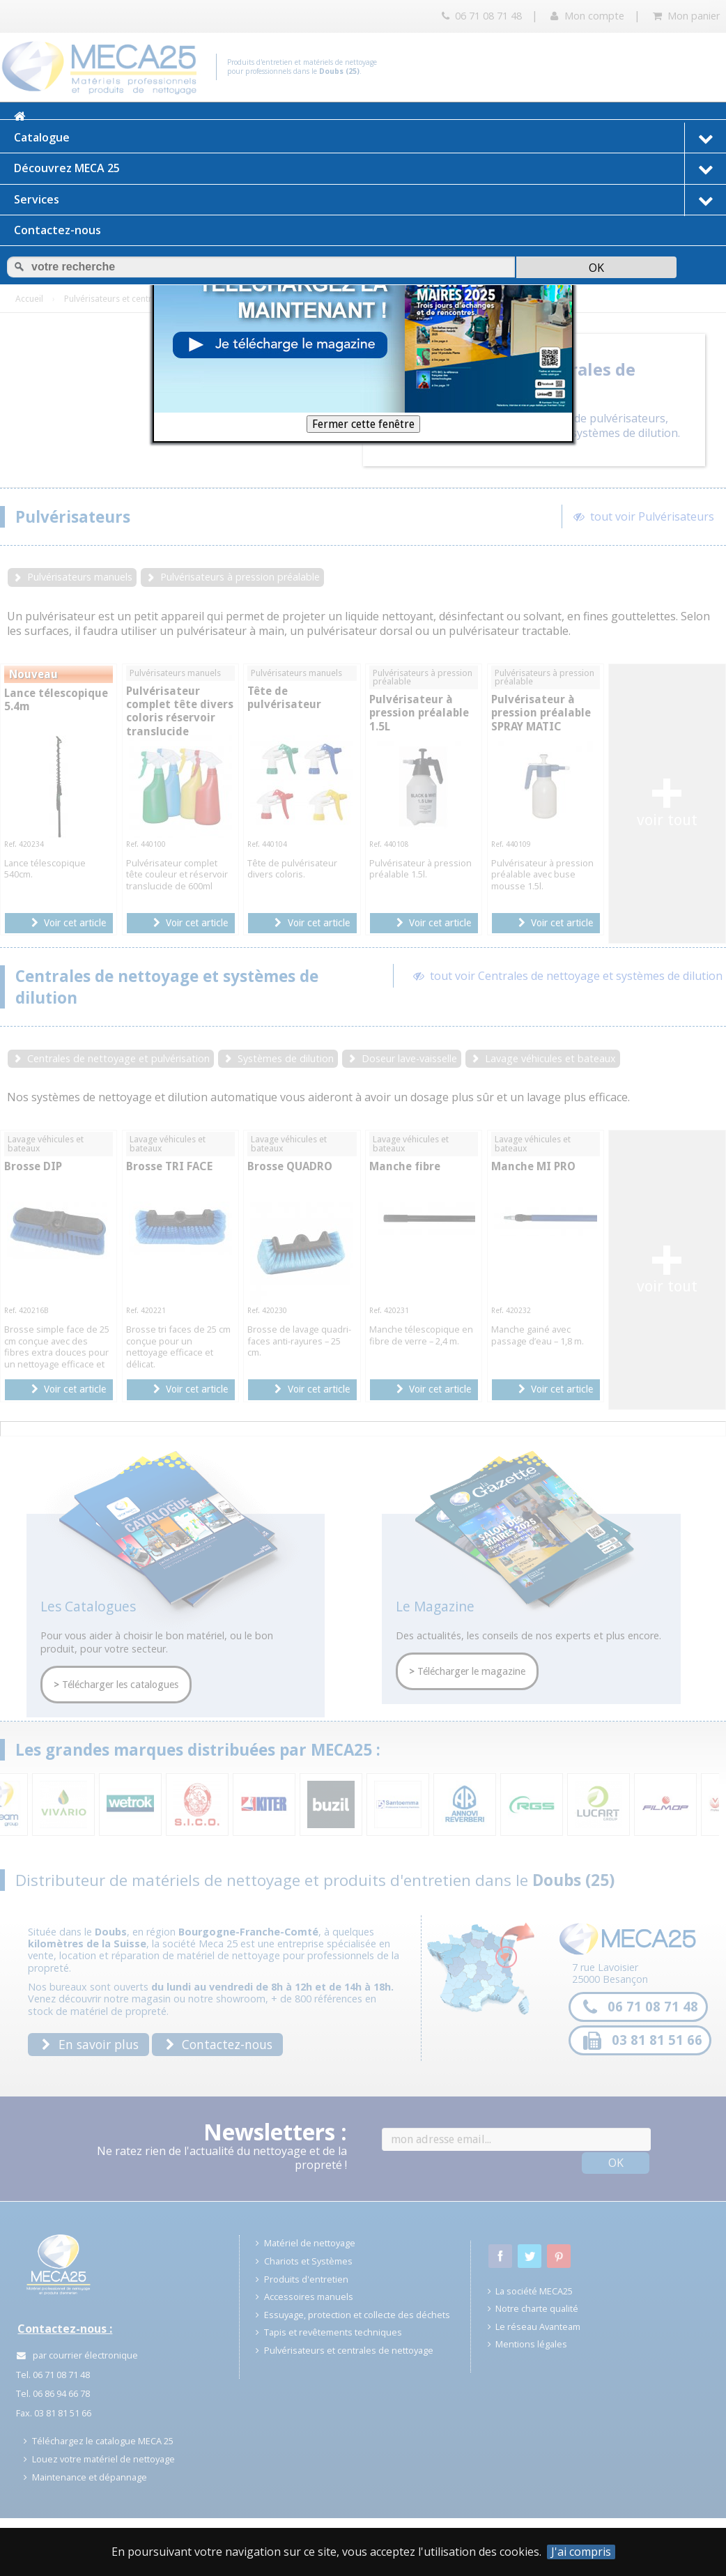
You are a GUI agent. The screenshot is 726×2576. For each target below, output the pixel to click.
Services (370, 200)
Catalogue (370, 138)
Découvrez (370, 168)
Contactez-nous (57, 230)
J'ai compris (581, 2552)
